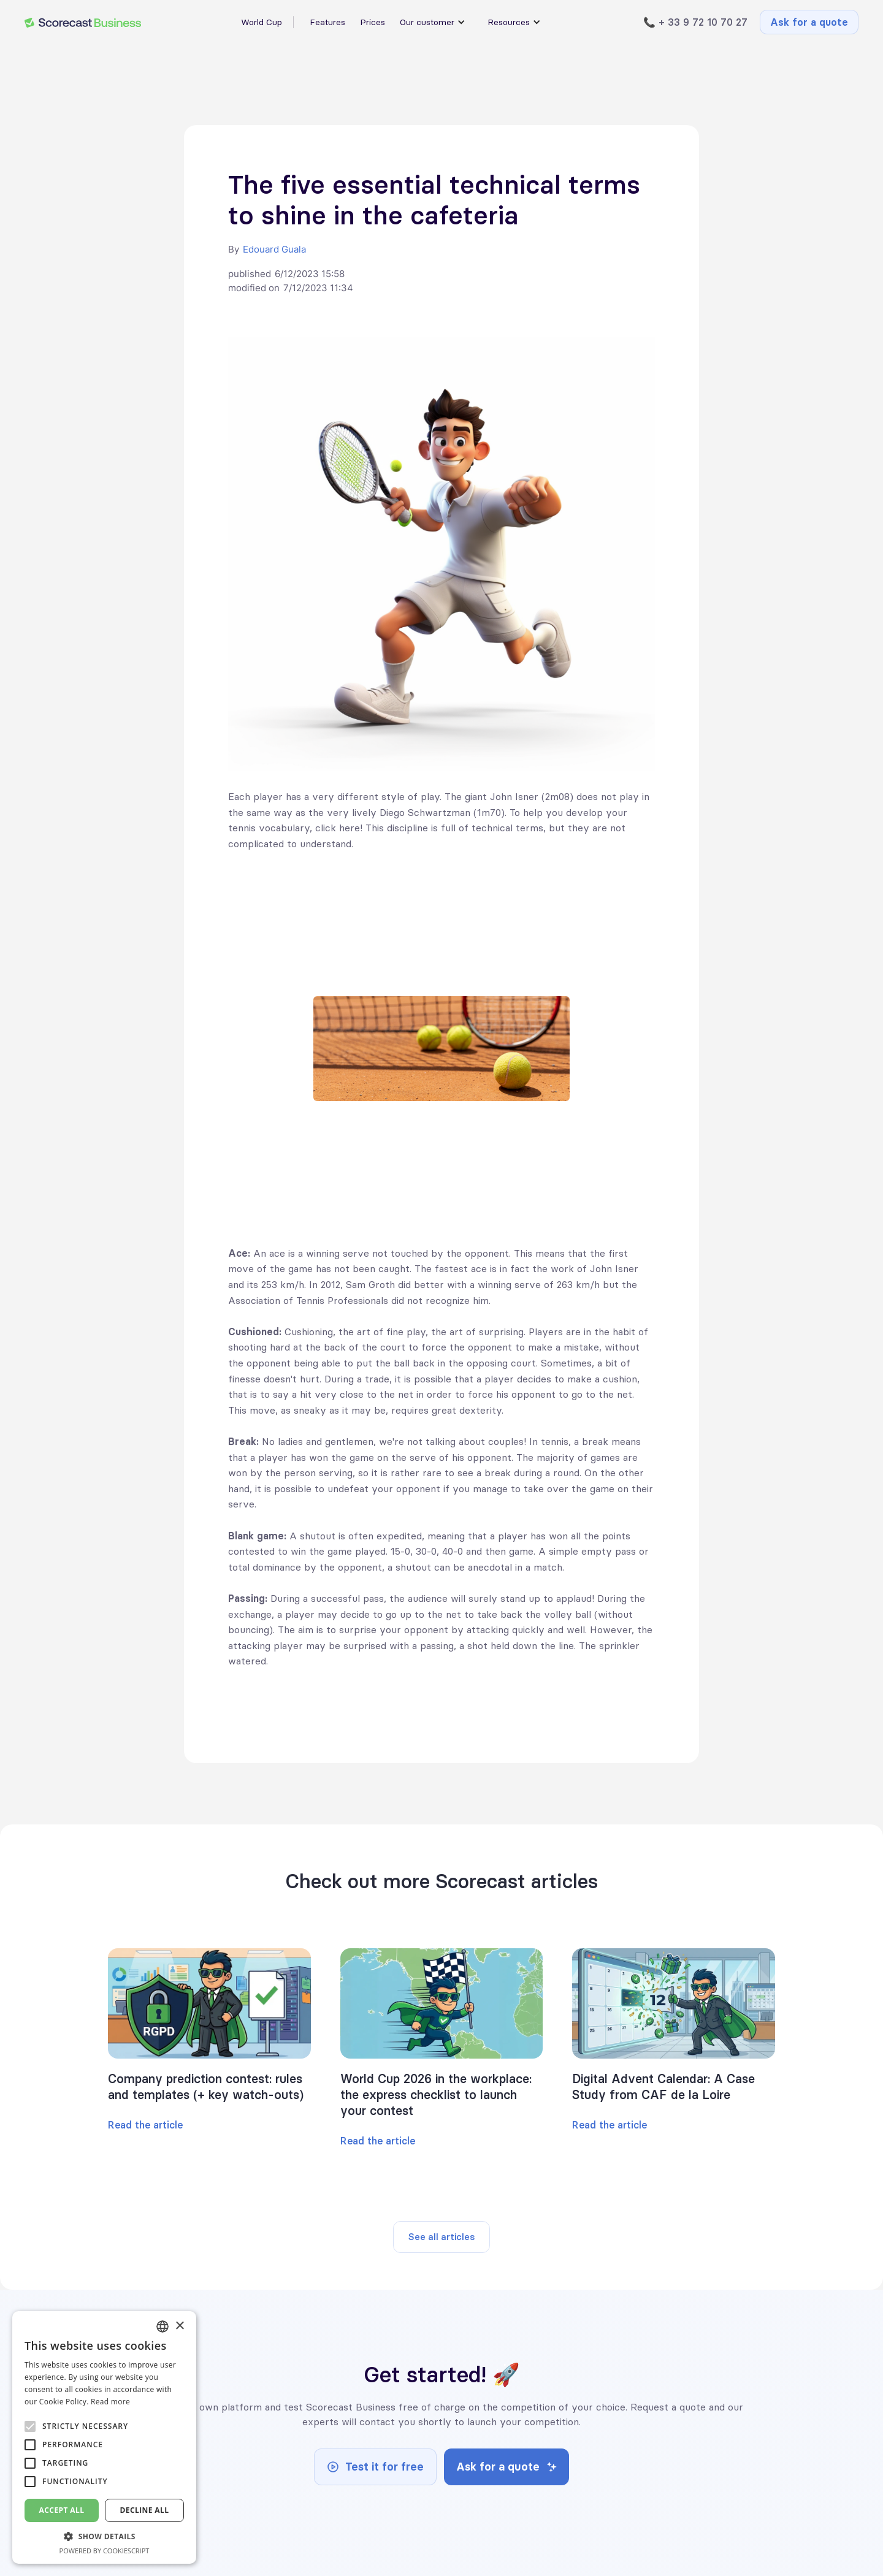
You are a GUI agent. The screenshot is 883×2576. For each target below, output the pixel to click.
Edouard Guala (274, 249)
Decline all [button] (144, 2510)
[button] (104, 2536)
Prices (372, 22)
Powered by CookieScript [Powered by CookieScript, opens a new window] (104, 2550)
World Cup (261, 22)
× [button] (179, 2326)
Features (327, 22)
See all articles (441, 2237)
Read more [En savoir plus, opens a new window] (110, 2401)
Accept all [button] (62, 2510)
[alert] (104, 2437)
